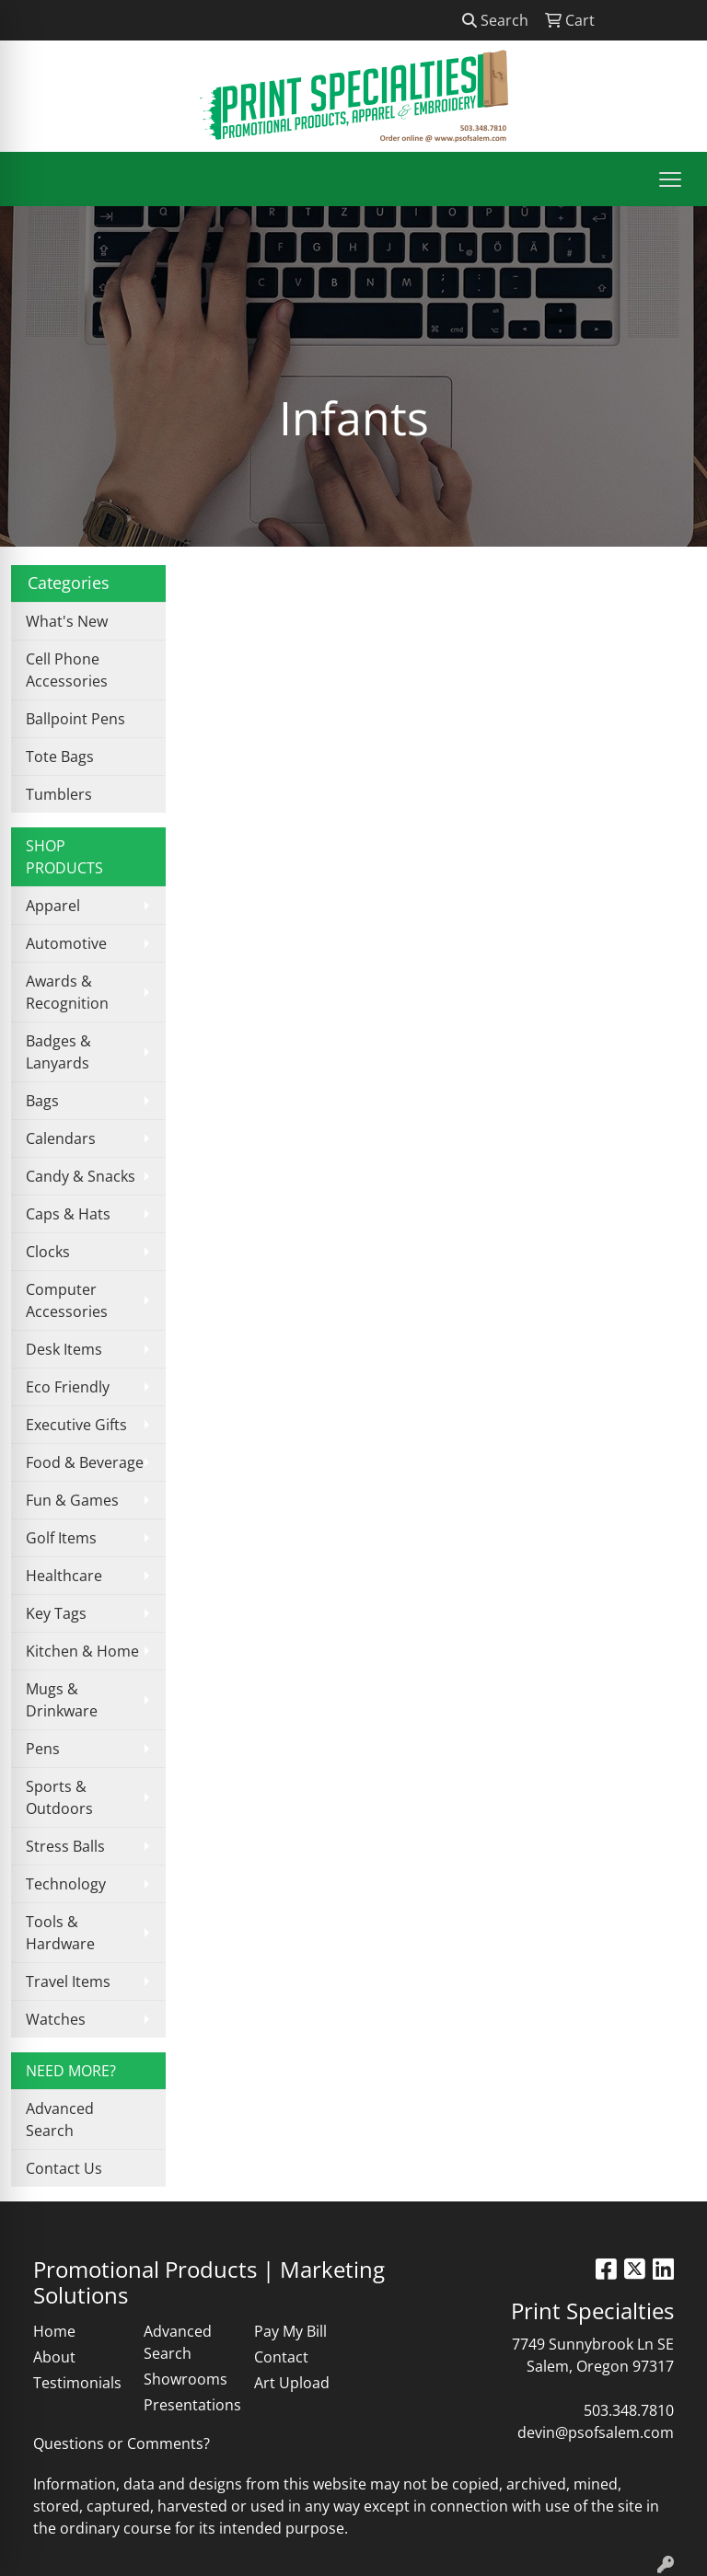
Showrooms (185, 2379)
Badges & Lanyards (58, 1052)
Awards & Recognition (67, 992)
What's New (67, 621)
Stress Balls (65, 1846)
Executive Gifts (76, 1425)
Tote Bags (60, 756)
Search (495, 20)
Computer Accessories (67, 1300)
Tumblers (59, 794)
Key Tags (56, 1613)
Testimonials (77, 2383)
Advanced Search (60, 2119)
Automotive (66, 943)
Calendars (61, 1138)
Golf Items (61, 1538)
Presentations (188, 2405)
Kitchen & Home (82, 1651)
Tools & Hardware (60, 1933)
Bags (42, 1101)
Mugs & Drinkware (62, 1700)
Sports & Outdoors (59, 1797)
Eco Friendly (68, 1387)
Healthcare (64, 1575)
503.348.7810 (629, 2410)
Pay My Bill (290, 2331)
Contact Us (64, 2168)
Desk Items (64, 1349)
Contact (281, 2357)
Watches (56, 2019)
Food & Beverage (85, 1462)
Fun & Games (72, 1500)
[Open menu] (670, 179)
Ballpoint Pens (75, 719)
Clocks (48, 1252)
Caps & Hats (68, 1214)
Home (54, 2331)
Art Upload (292, 2383)
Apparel (53, 905)
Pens (43, 1749)
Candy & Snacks (80, 1176)
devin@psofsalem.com (595, 2432)
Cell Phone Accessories (67, 670)
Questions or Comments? (121, 2443)
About (54, 2357)
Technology (66, 1884)
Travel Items (68, 1981)
